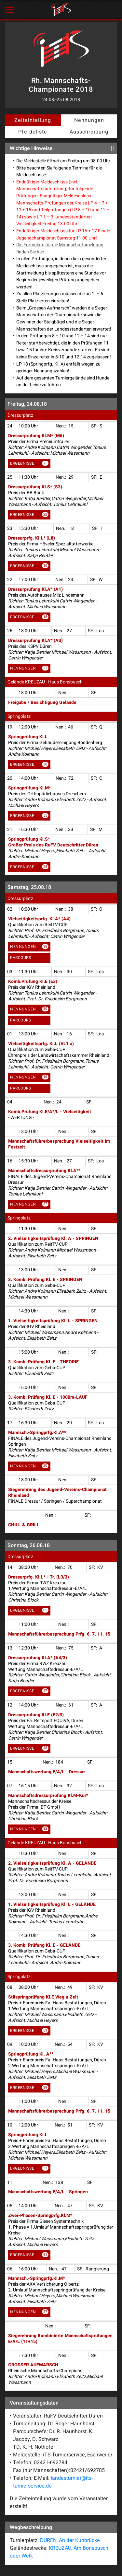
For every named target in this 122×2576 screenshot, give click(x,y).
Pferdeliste (32, 132)
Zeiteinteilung (32, 120)
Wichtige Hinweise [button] (62, 148)
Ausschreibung (89, 132)
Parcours (20, 958)
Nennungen (89, 120)
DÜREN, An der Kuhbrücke (70, 2540)
